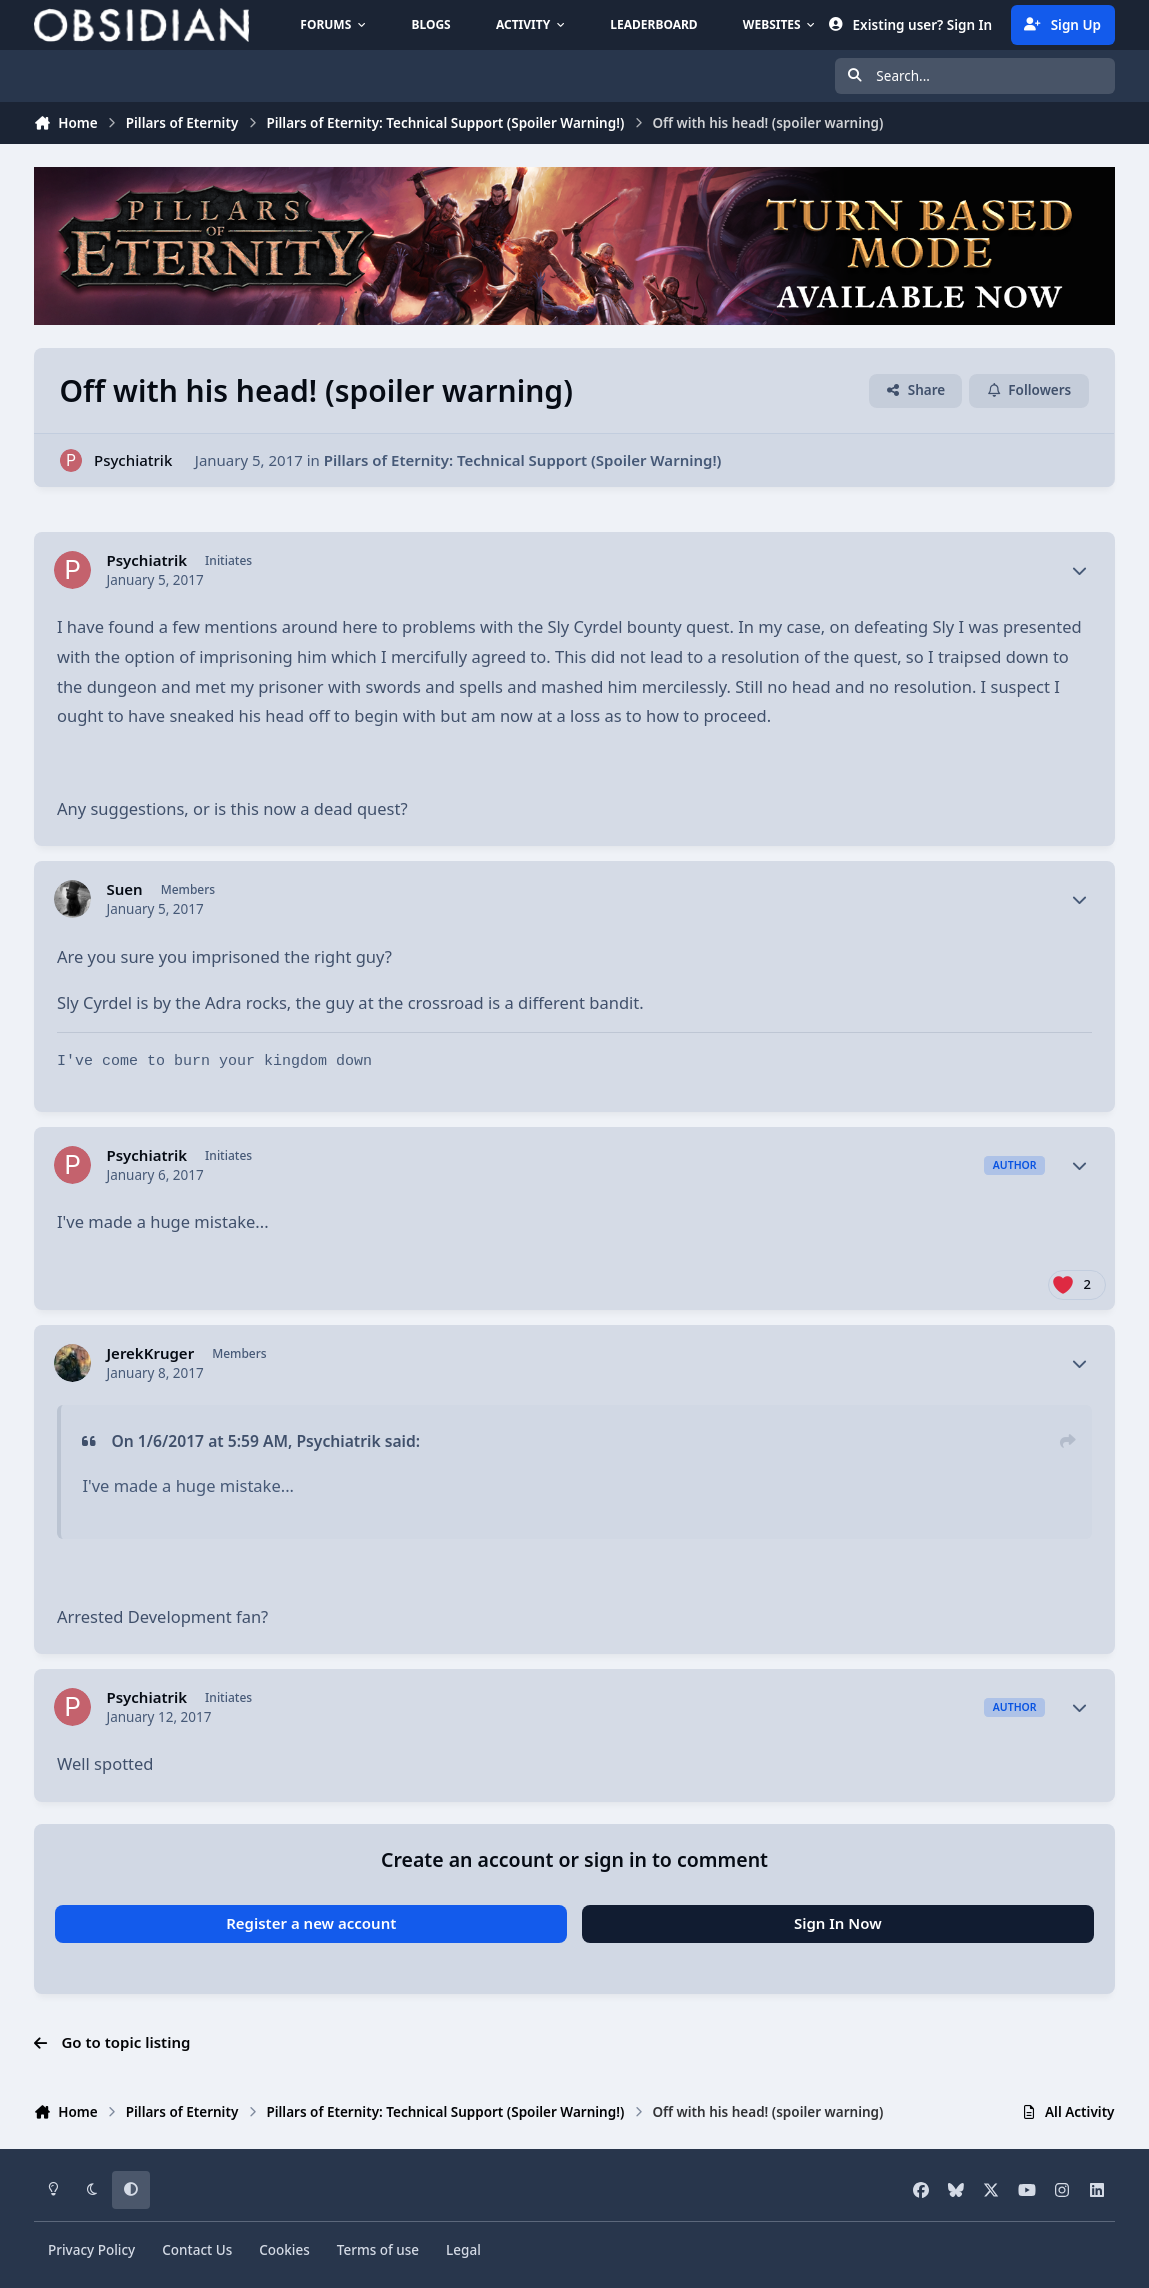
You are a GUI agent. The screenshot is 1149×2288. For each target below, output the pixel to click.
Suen (124, 889)
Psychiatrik (133, 460)
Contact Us (197, 2250)
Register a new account (311, 1923)
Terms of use (378, 2250)
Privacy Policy (91, 2250)
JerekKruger (150, 1353)
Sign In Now (838, 1923)
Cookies (284, 2250)
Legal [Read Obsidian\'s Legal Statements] (463, 2250)
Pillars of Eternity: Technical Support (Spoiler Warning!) (523, 460)
